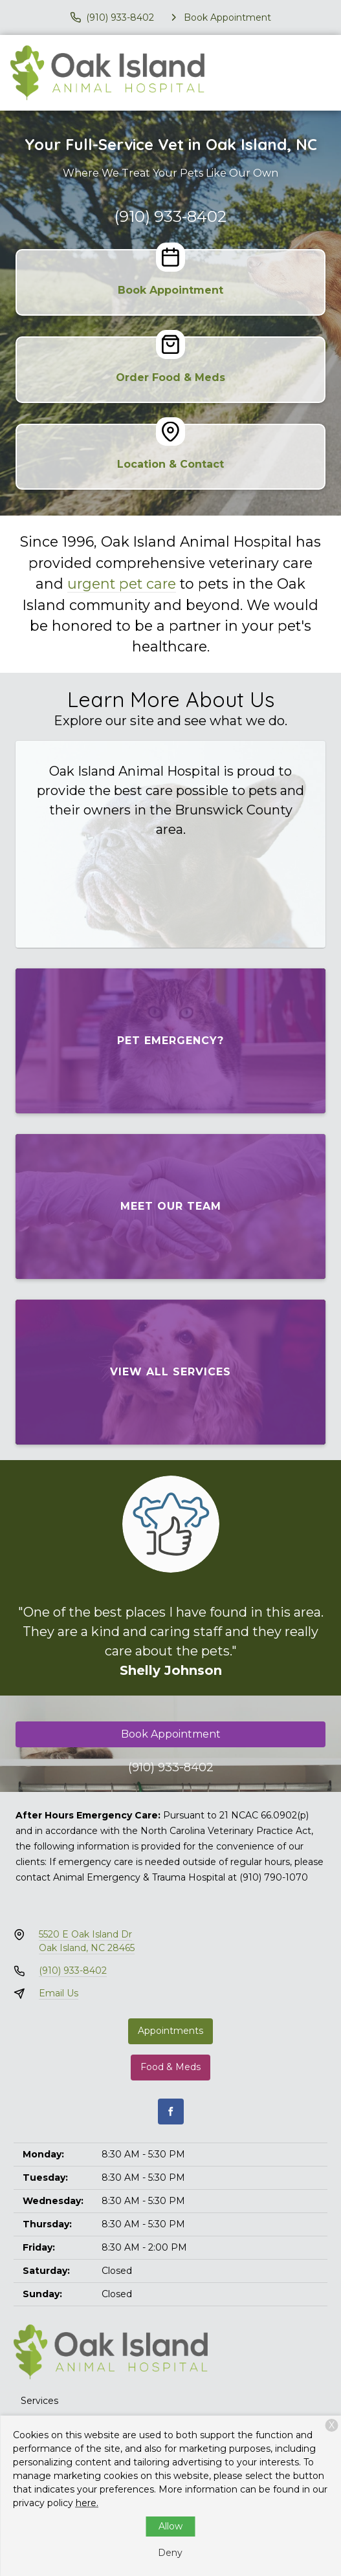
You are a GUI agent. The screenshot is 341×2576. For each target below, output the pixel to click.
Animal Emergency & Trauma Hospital (139, 1877)
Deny (170, 2553)
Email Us (58, 1993)
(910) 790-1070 (273, 1877)
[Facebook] (171, 2111)
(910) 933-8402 (170, 216)
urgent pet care (121, 583)
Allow (170, 2526)
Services (39, 2401)
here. (87, 2503)
